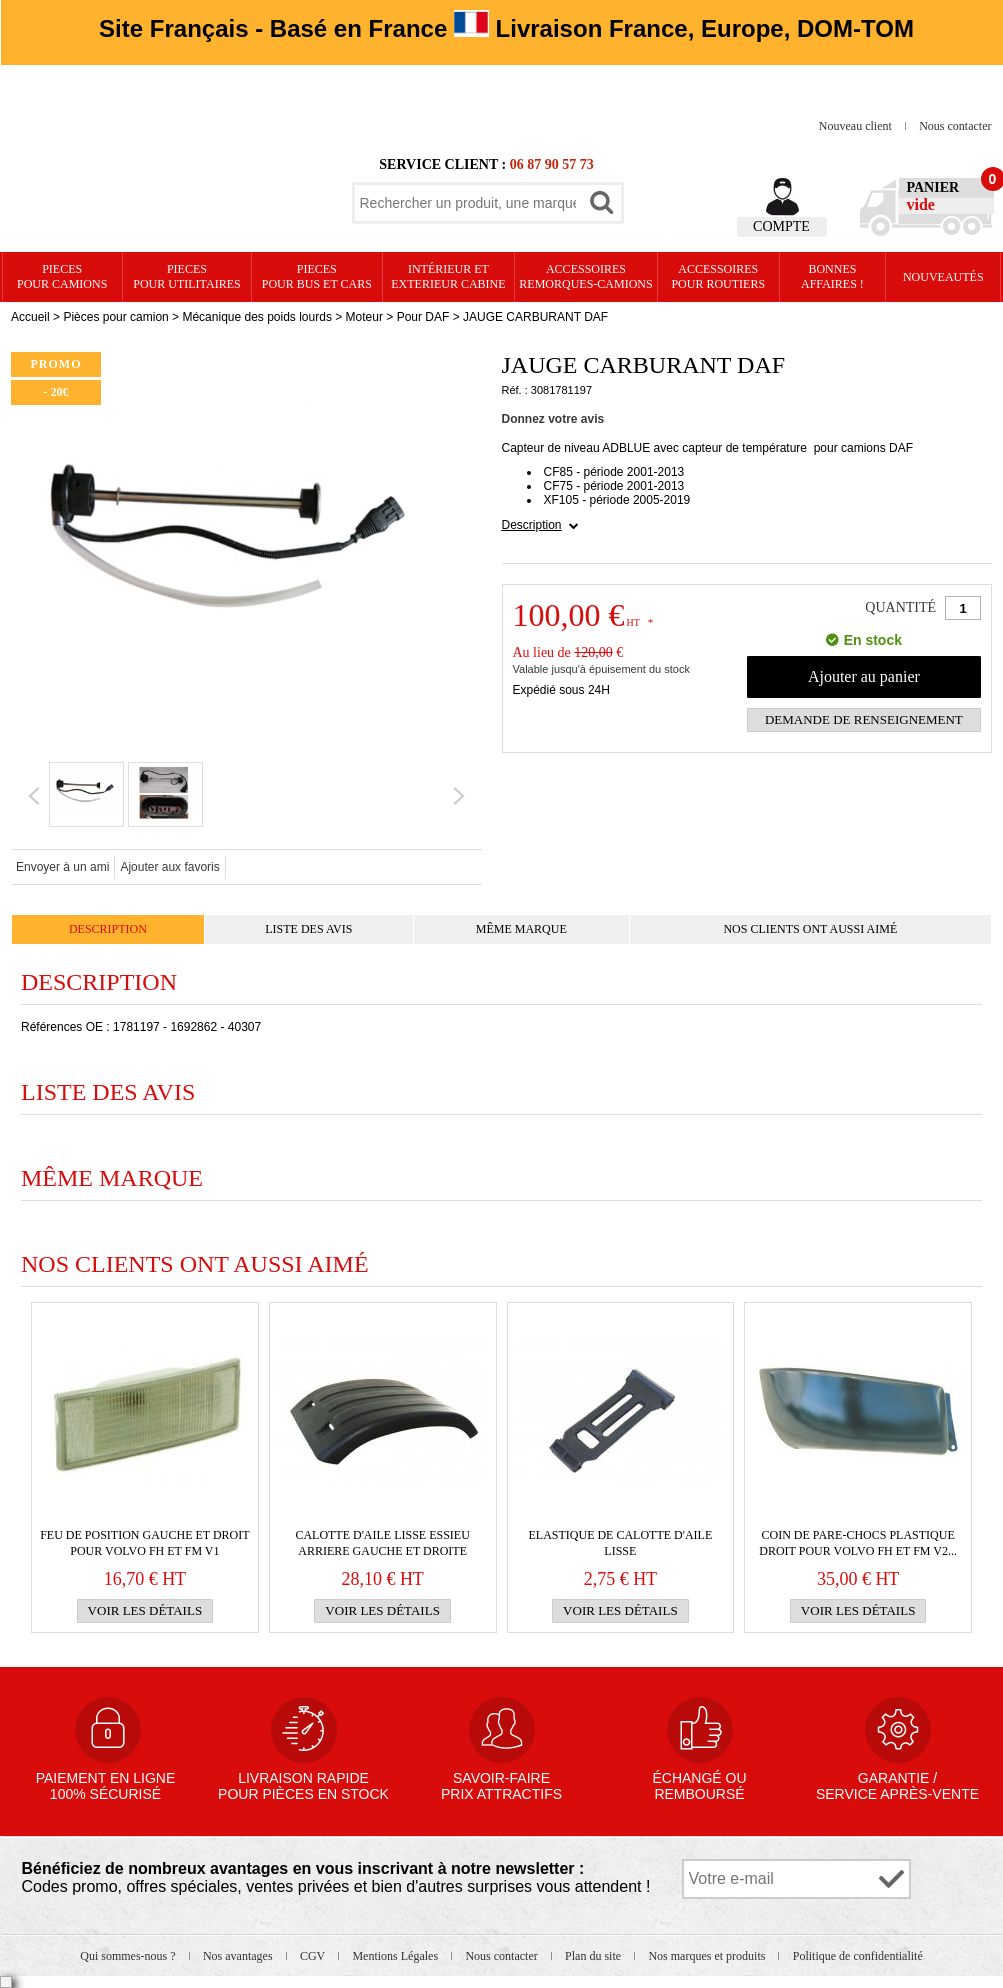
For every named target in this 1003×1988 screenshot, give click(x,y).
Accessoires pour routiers (718, 276)
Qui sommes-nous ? (129, 1956)
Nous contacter (955, 126)
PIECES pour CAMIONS (62, 276)
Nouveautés (943, 277)
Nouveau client (857, 126)
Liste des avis (308, 929)
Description (532, 525)
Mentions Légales (396, 1956)
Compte (781, 226)
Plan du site (594, 1956)
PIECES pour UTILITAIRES (186, 276)
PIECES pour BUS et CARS (317, 276)
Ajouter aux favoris (169, 867)
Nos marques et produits (708, 1956)
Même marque (521, 929)
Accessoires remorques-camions (585, 276)
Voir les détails (145, 1610)
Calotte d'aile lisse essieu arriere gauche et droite (382, 1543)
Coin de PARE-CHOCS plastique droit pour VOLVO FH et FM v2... (858, 1543)
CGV (314, 1956)
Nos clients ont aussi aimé (810, 929)
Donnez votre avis (553, 419)
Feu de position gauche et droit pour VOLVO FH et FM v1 (144, 1543)
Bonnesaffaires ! (832, 276)
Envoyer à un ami (62, 867)
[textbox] (468, 203)
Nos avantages (239, 1956)
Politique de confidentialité (858, 1956)
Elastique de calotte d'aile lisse (620, 1543)
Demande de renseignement (864, 719)
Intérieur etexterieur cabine (448, 276)
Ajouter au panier (864, 676)
